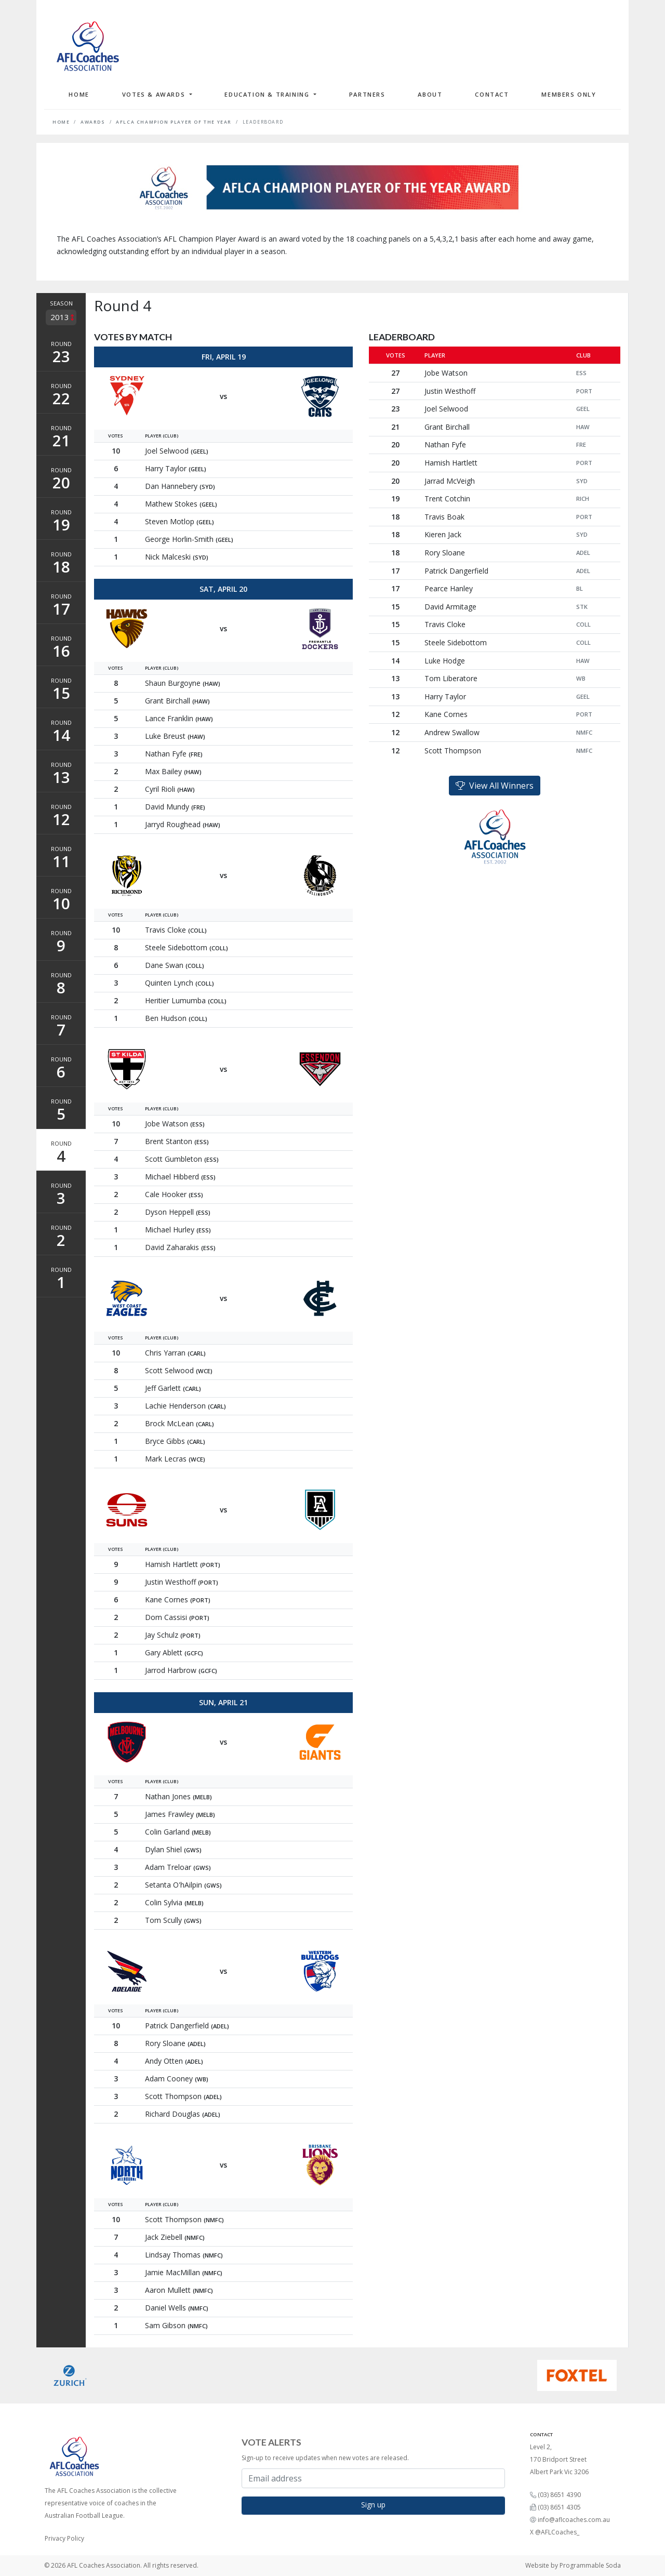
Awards (93, 122)
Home (79, 94)
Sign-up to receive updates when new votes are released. (325, 2457)
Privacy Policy (64, 2538)
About (430, 94)
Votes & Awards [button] (155, 94)
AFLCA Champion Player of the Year (174, 122)
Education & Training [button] (268, 94)
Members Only (568, 94)
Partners (367, 94)
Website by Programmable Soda (573, 2565)
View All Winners (495, 785)
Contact (492, 94)
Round (61, 353)
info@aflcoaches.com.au (574, 2519)
